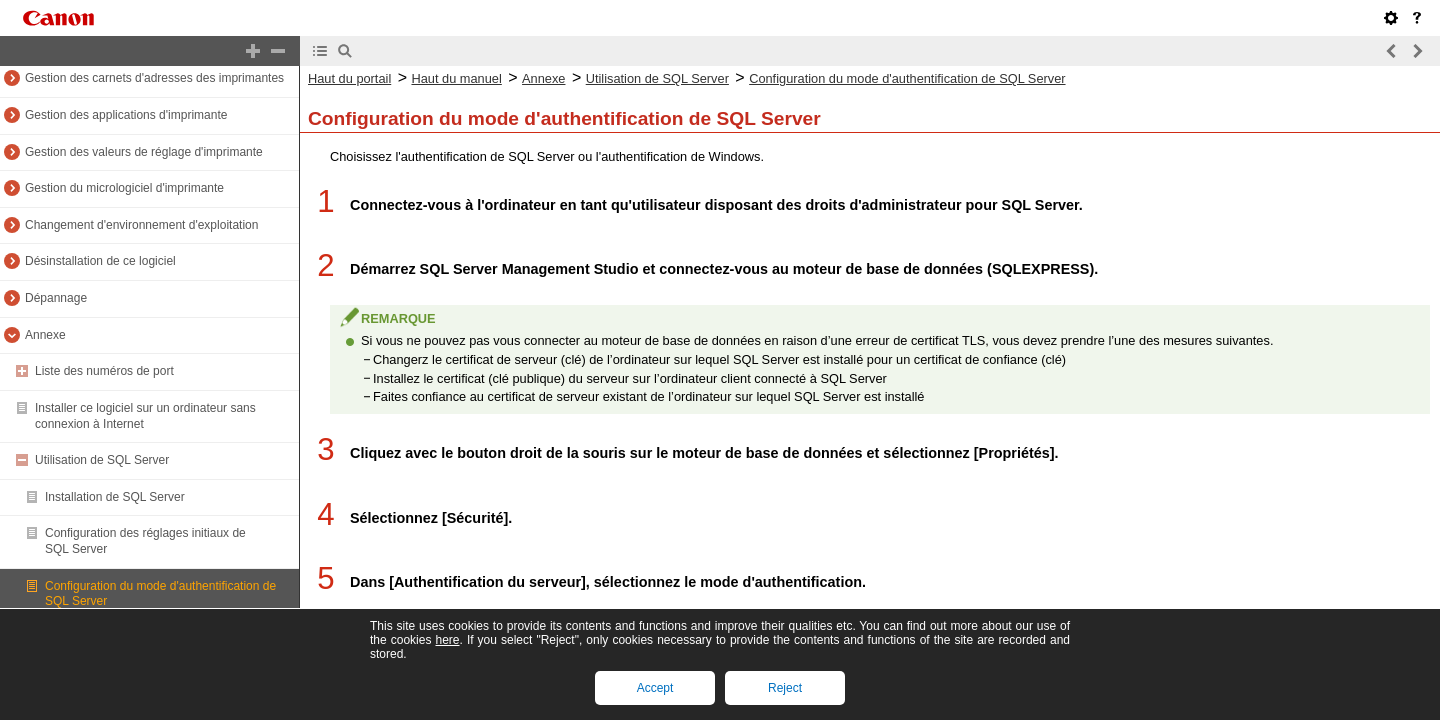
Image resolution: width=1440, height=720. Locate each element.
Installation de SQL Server (115, 497)
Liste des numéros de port (104, 371)
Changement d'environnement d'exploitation (141, 225)
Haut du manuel (456, 78)
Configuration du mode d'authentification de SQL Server (907, 78)
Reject (785, 688)
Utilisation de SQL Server (102, 460)
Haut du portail (349, 78)
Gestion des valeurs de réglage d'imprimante (144, 152)
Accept (655, 688)
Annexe (45, 335)
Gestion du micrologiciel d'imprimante (124, 188)
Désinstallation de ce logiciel (100, 261)
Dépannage (56, 298)
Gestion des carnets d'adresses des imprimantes (154, 78)
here (447, 640)
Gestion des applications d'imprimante (126, 115)
